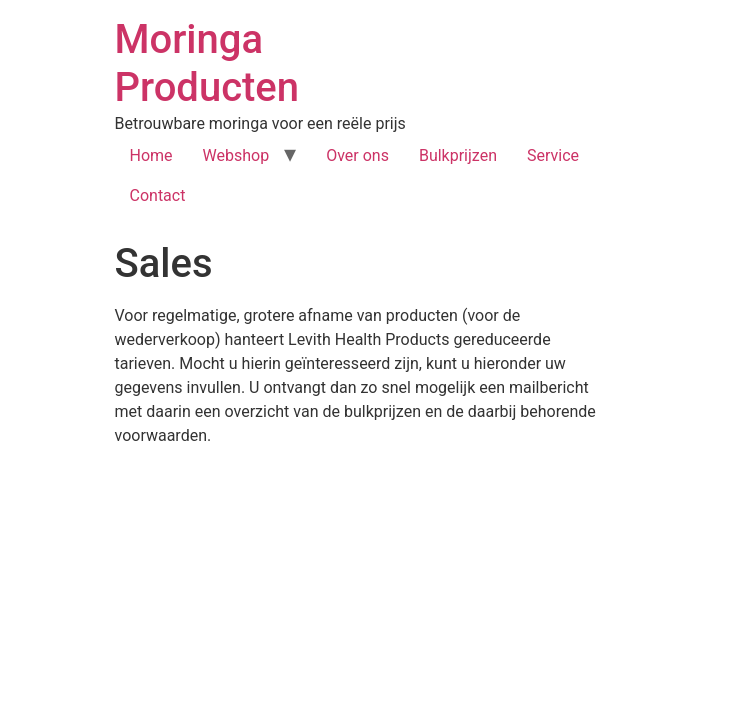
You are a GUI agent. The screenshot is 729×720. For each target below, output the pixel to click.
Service (553, 155)
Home (151, 155)
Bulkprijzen (458, 155)
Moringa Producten (207, 63)
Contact (158, 195)
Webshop (236, 155)
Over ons (357, 155)
